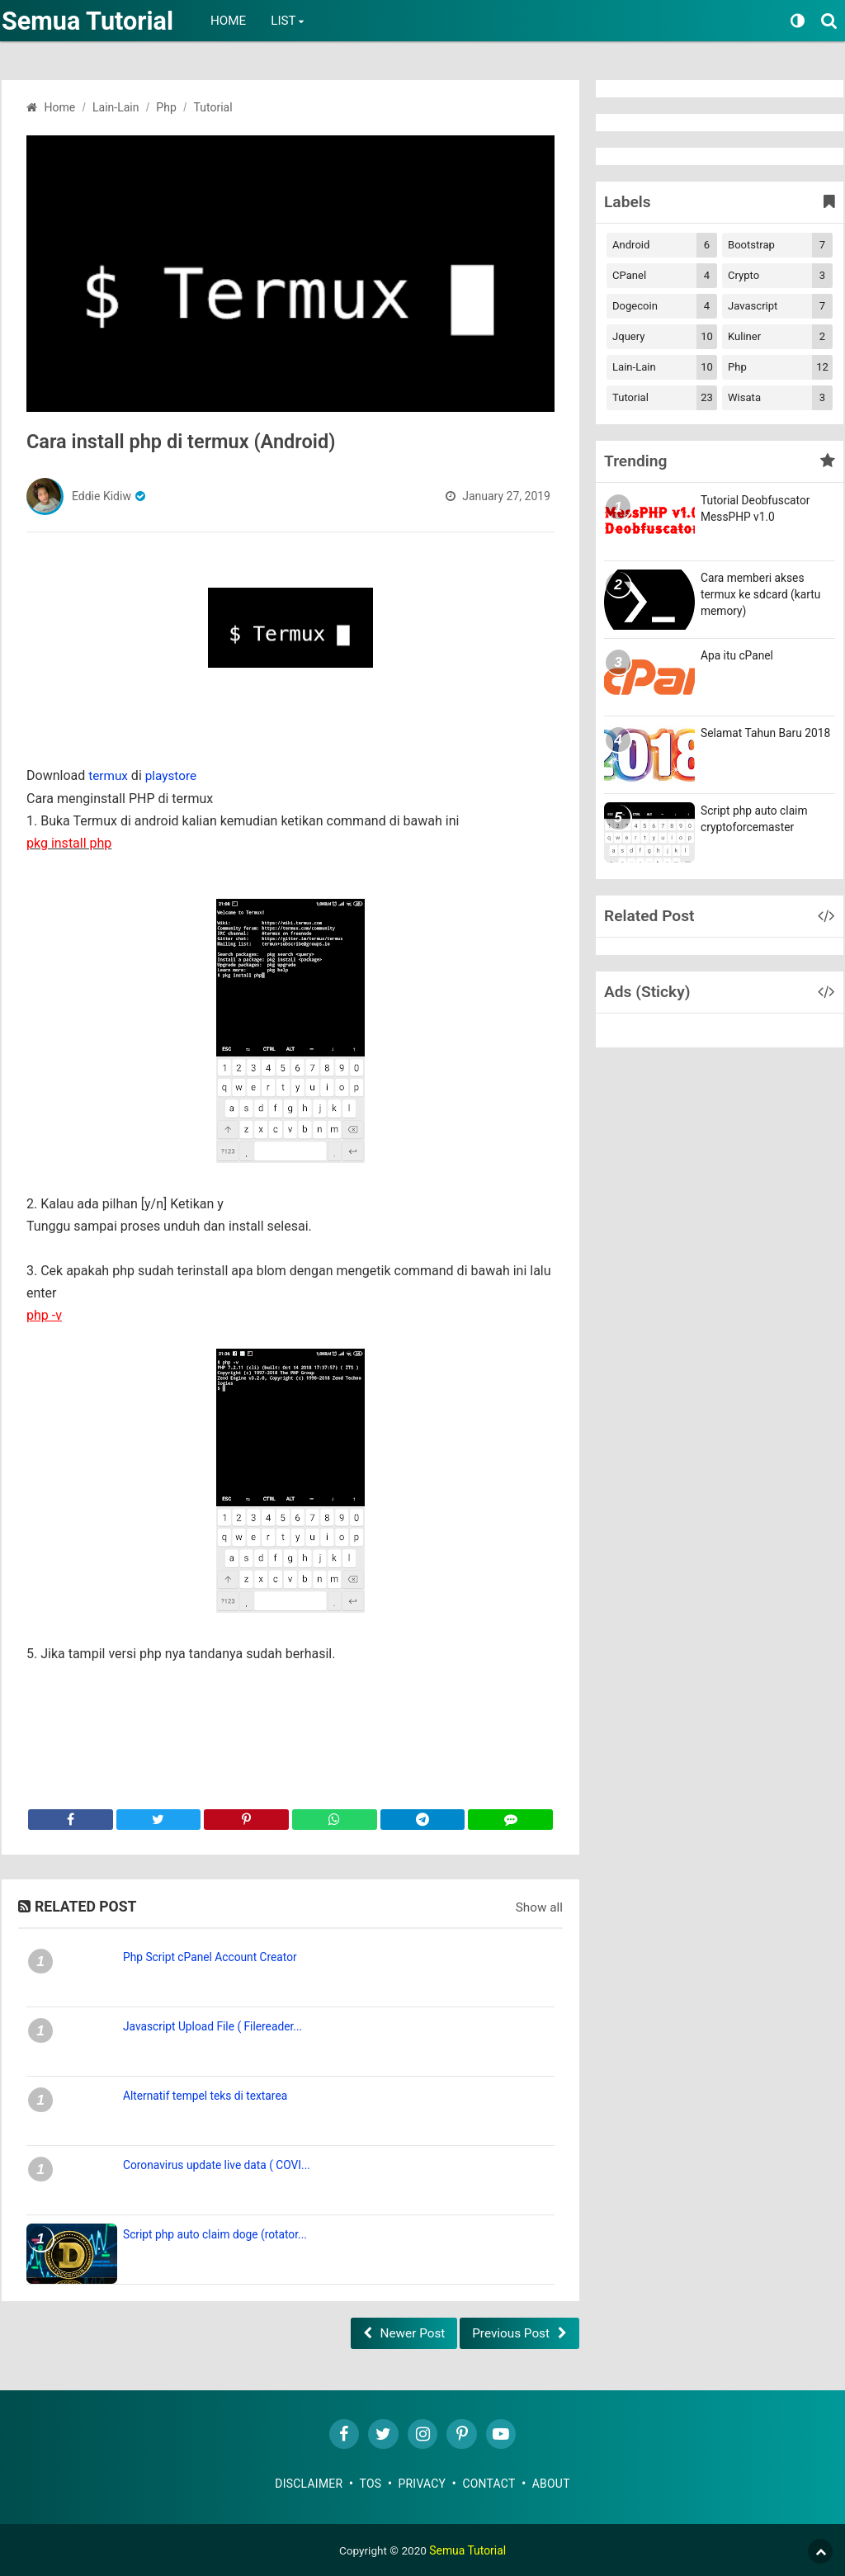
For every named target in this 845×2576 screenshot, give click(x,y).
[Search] (831, 18)
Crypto (780, 275)
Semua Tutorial (92, 20)
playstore (174, 774)
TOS (370, 2482)
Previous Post (509, 2329)
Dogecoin (664, 306)
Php (780, 367)
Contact (490, 2482)
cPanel (664, 275)
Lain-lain (664, 367)
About (552, 2482)
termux (109, 774)
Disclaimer (308, 2482)
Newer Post (401, 2329)
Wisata (780, 397)
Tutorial (664, 397)
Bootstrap (780, 245)
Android (664, 245)
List (291, 20)
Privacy (422, 2482)
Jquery (664, 336)
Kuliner (780, 336)
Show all (538, 1904)
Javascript (780, 306)
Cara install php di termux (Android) (205, 441)
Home (236, 20)
